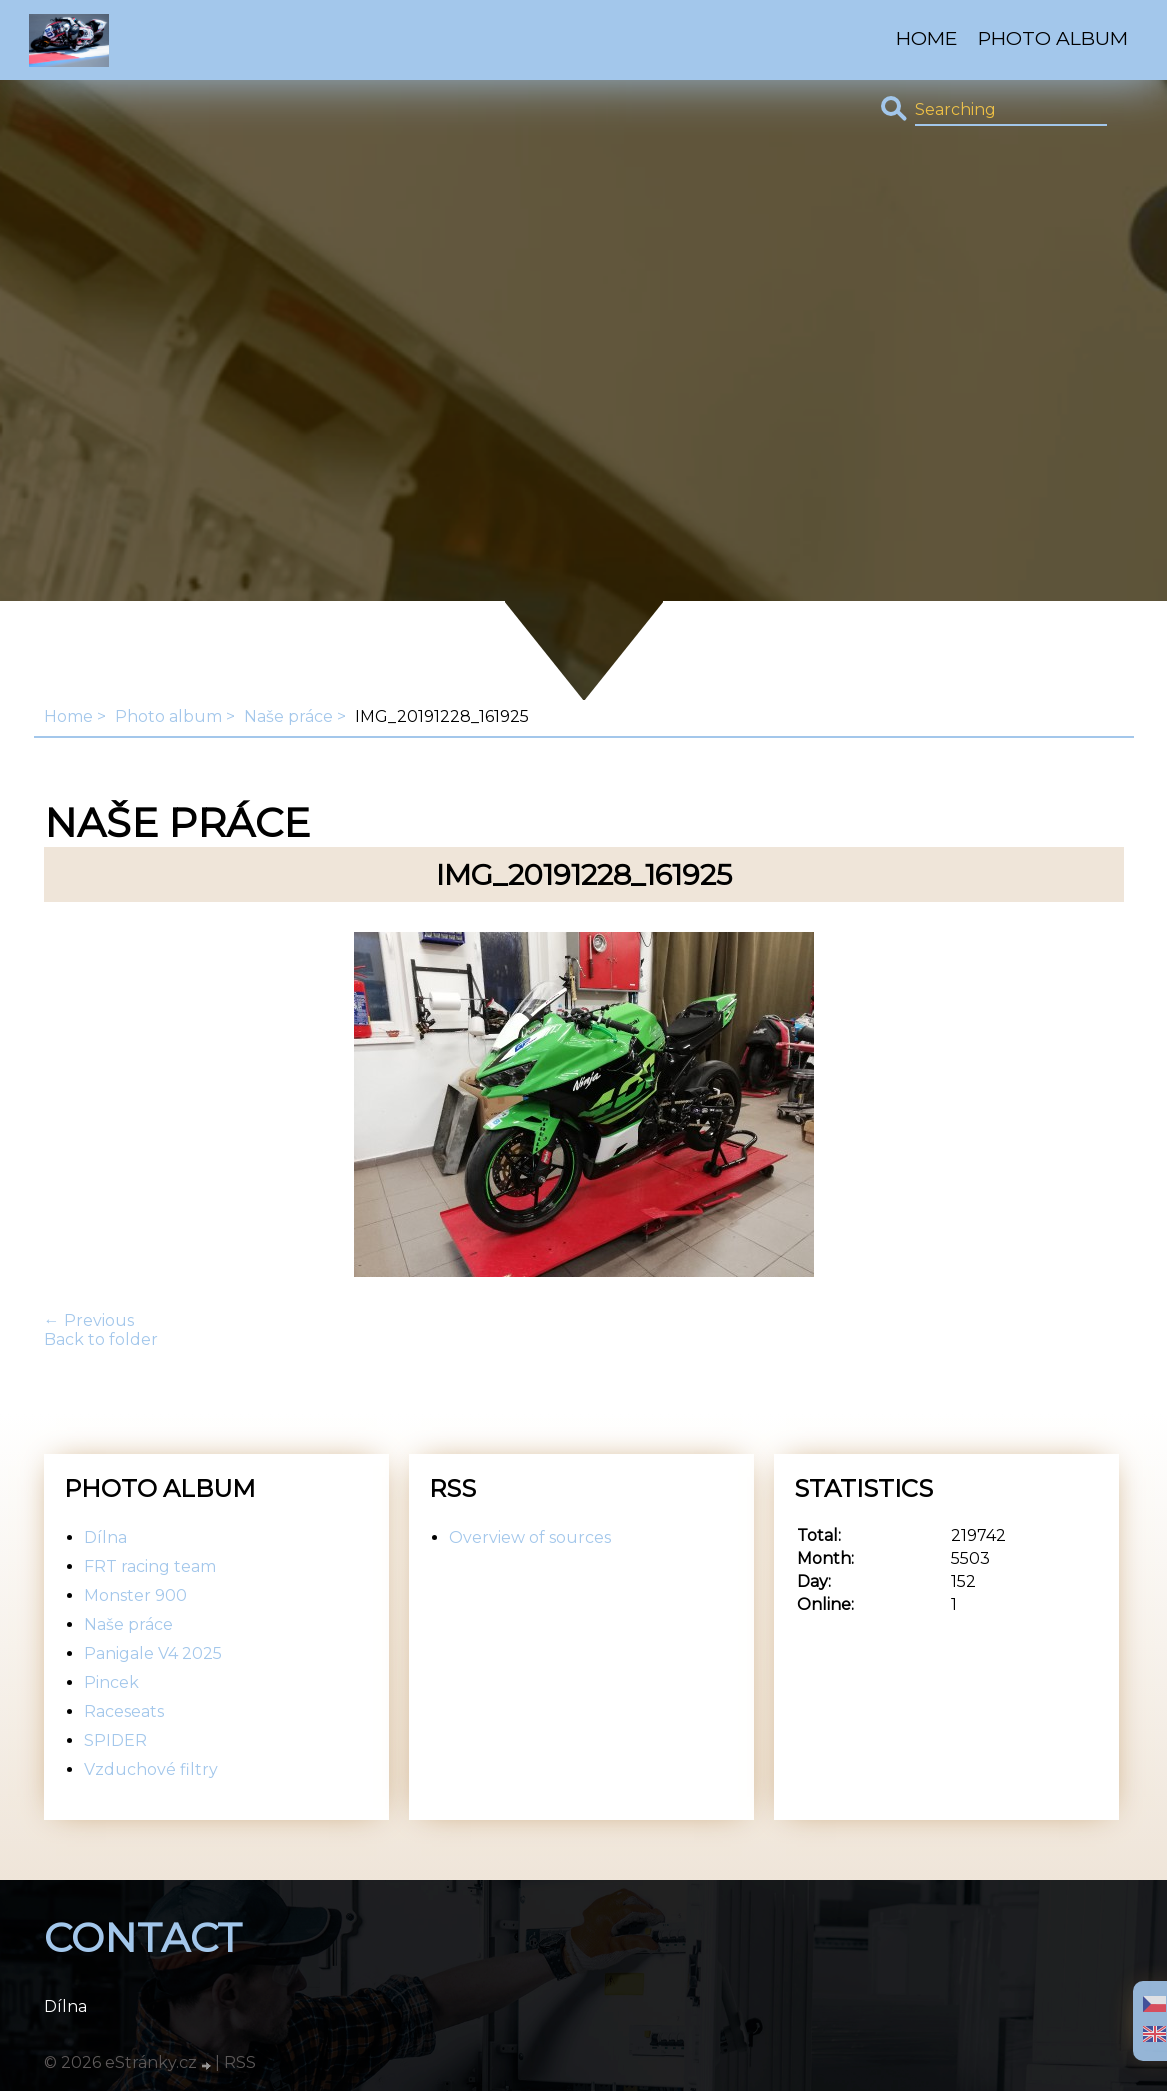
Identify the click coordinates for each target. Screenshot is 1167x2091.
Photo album (1053, 38)
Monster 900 (135, 1595)
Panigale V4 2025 (153, 1653)
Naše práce (288, 716)
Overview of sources (530, 1537)
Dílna (105, 1537)
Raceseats (124, 1711)
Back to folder (101, 1339)
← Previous (89, 1320)
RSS (240, 2062)
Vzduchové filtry (151, 1769)
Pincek (111, 1682)
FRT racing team (150, 1566)
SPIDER (115, 1740)
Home (927, 38)
